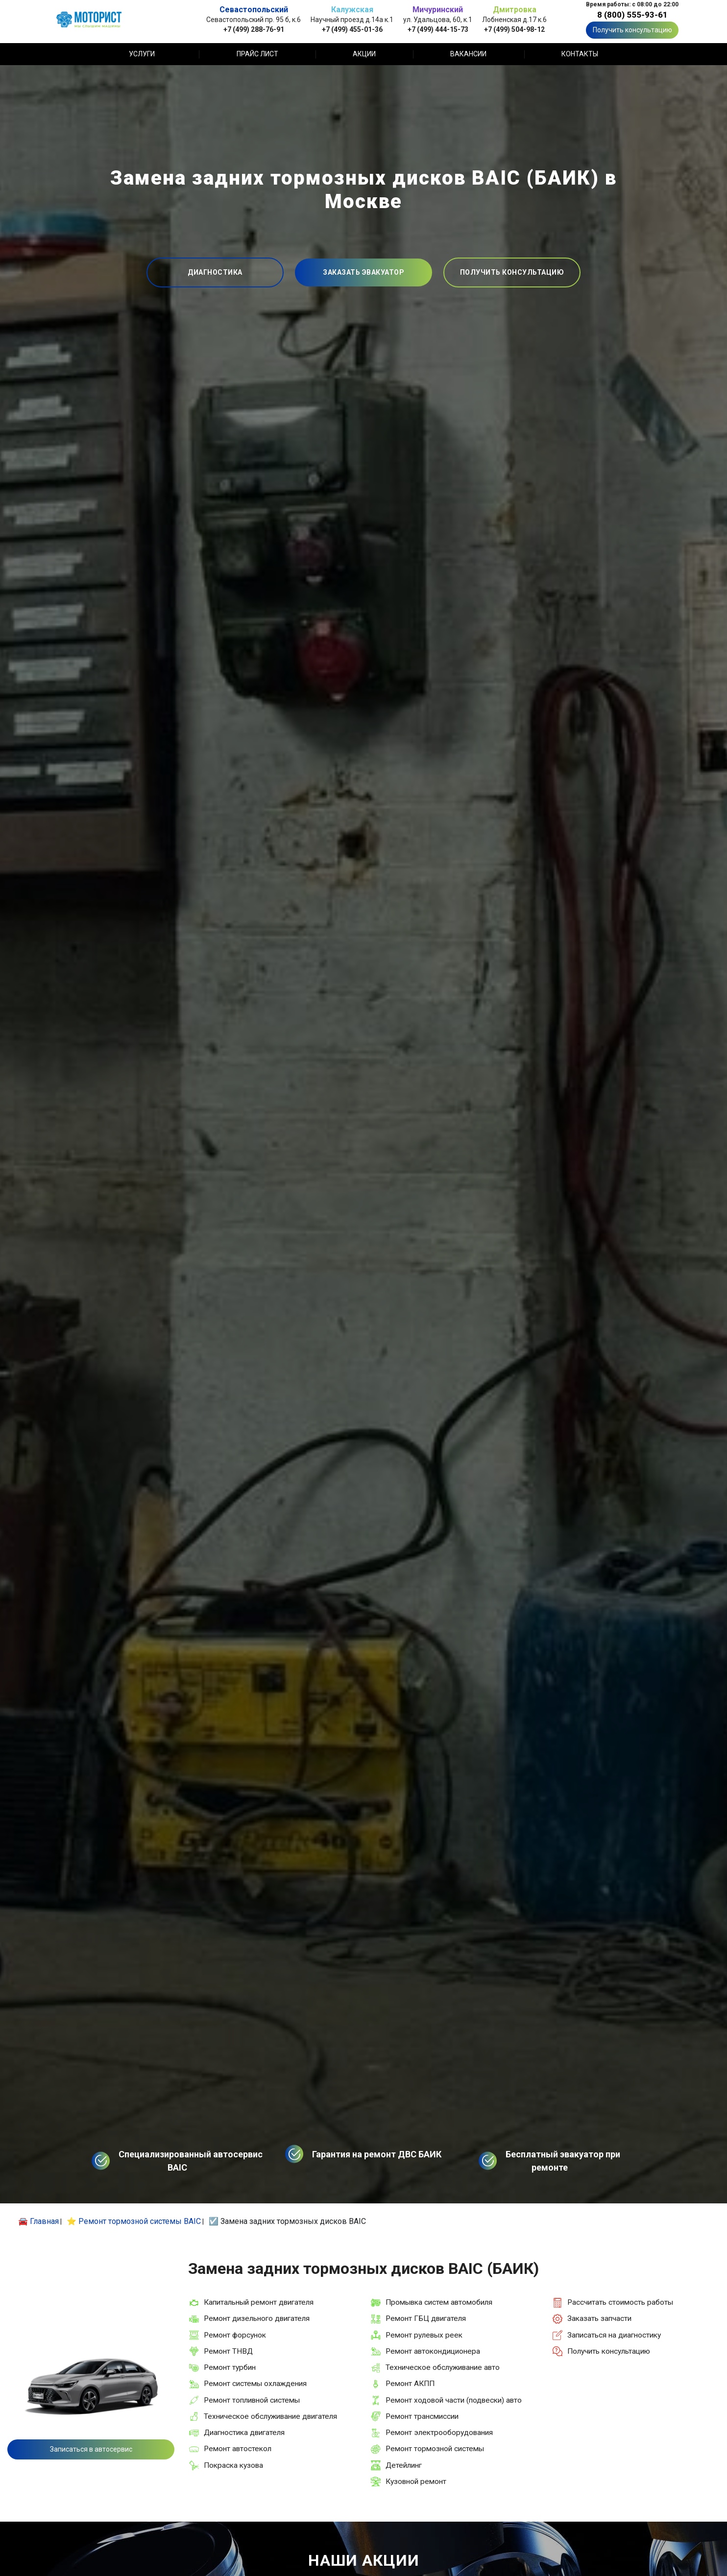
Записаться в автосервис (91, 2449)
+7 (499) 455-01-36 (352, 29)
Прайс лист (257, 54)
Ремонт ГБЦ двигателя (426, 2318)
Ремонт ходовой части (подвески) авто (454, 2400)
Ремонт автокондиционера (433, 2351)
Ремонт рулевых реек (424, 2335)
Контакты (579, 54)
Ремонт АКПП (410, 2383)
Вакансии (468, 54)
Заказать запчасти (599, 2318)
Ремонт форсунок (235, 2335)
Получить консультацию (632, 30)
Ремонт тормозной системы (435, 2448)
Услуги (142, 54)
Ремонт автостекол (237, 2448)
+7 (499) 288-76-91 (253, 29)
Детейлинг (404, 2465)
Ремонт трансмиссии (422, 2416)
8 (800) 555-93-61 (632, 15)
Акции (364, 54)
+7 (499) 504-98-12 (514, 29)
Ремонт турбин (230, 2367)
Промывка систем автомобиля (439, 2302)
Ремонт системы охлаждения (255, 2383)
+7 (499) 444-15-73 (438, 29)
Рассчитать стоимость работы (620, 2302)
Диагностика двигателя (244, 2432)
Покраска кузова (233, 2465)
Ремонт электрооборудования (439, 2432)
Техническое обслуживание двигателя (270, 2416)
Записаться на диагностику (614, 2335)
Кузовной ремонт (416, 2481)
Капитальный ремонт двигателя (259, 2302)
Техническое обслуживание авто (443, 2367)
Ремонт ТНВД (228, 2351)
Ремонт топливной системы (252, 2400)
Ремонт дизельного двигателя (257, 2318)
